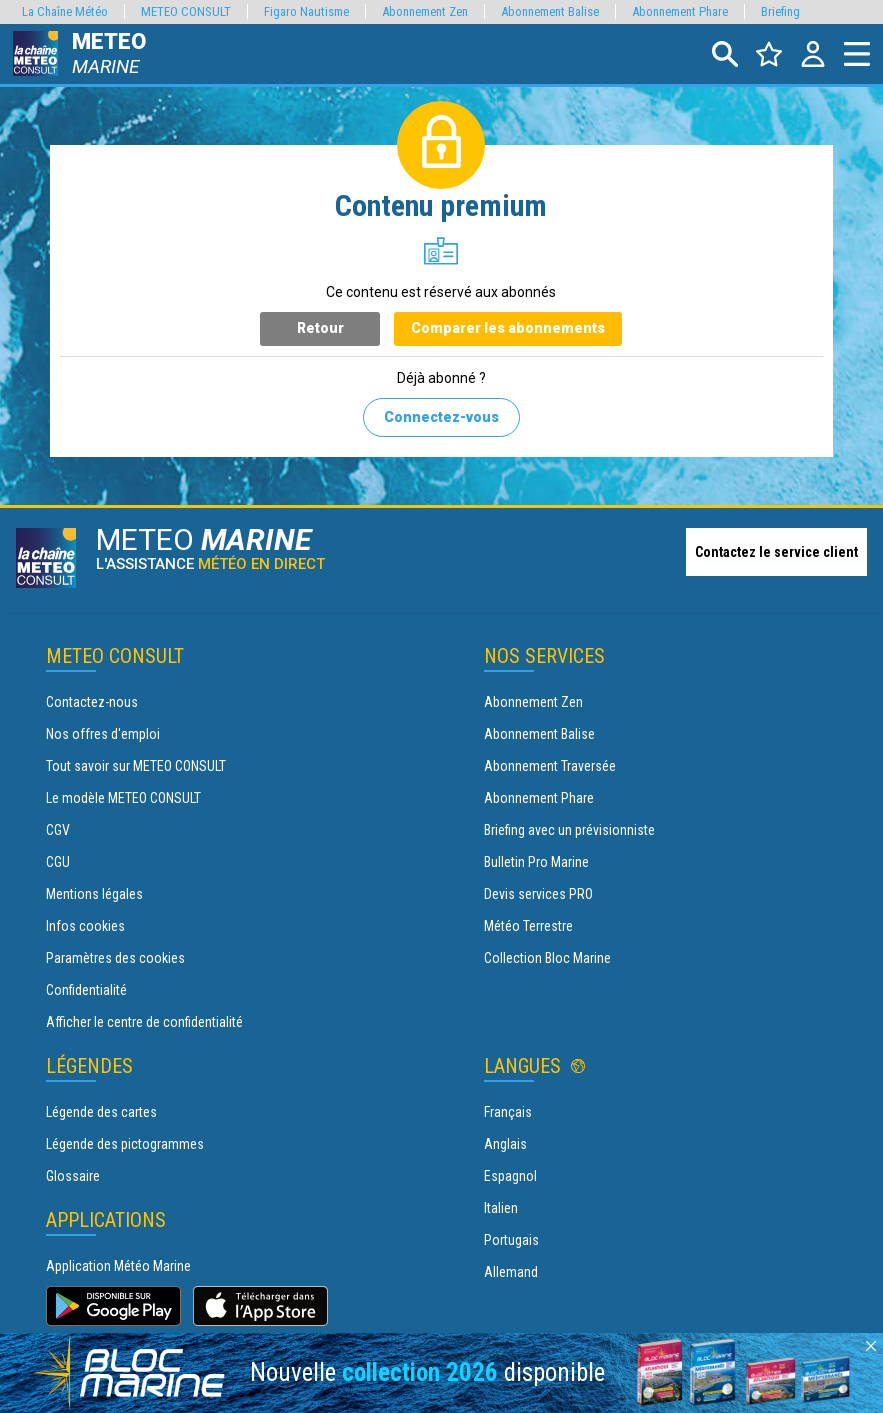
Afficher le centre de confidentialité (144, 1022)
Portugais (511, 1240)
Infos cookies (85, 926)
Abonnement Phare (539, 798)
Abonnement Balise (539, 734)
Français (508, 1112)
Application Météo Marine (118, 1266)
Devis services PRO (538, 894)
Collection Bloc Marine (547, 958)
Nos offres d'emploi (103, 734)
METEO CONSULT (186, 11)
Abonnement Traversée (550, 766)
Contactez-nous (92, 702)
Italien (501, 1208)
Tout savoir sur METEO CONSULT (136, 766)
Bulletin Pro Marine (536, 862)
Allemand (511, 1272)
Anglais (505, 1144)
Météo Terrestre (528, 926)
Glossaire (73, 1176)
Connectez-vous (441, 417)
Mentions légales (94, 894)
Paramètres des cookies (115, 958)
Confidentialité (86, 990)
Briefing (780, 11)
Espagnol (510, 1176)
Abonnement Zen (533, 702)
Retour (320, 328)
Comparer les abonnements (508, 328)
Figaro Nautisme (306, 11)
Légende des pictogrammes (125, 1144)
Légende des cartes (101, 1112)
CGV (58, 830)
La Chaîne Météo (65, 11)
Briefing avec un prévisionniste (569, 830)
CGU (58, 862)
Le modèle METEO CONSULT (123, 798)
